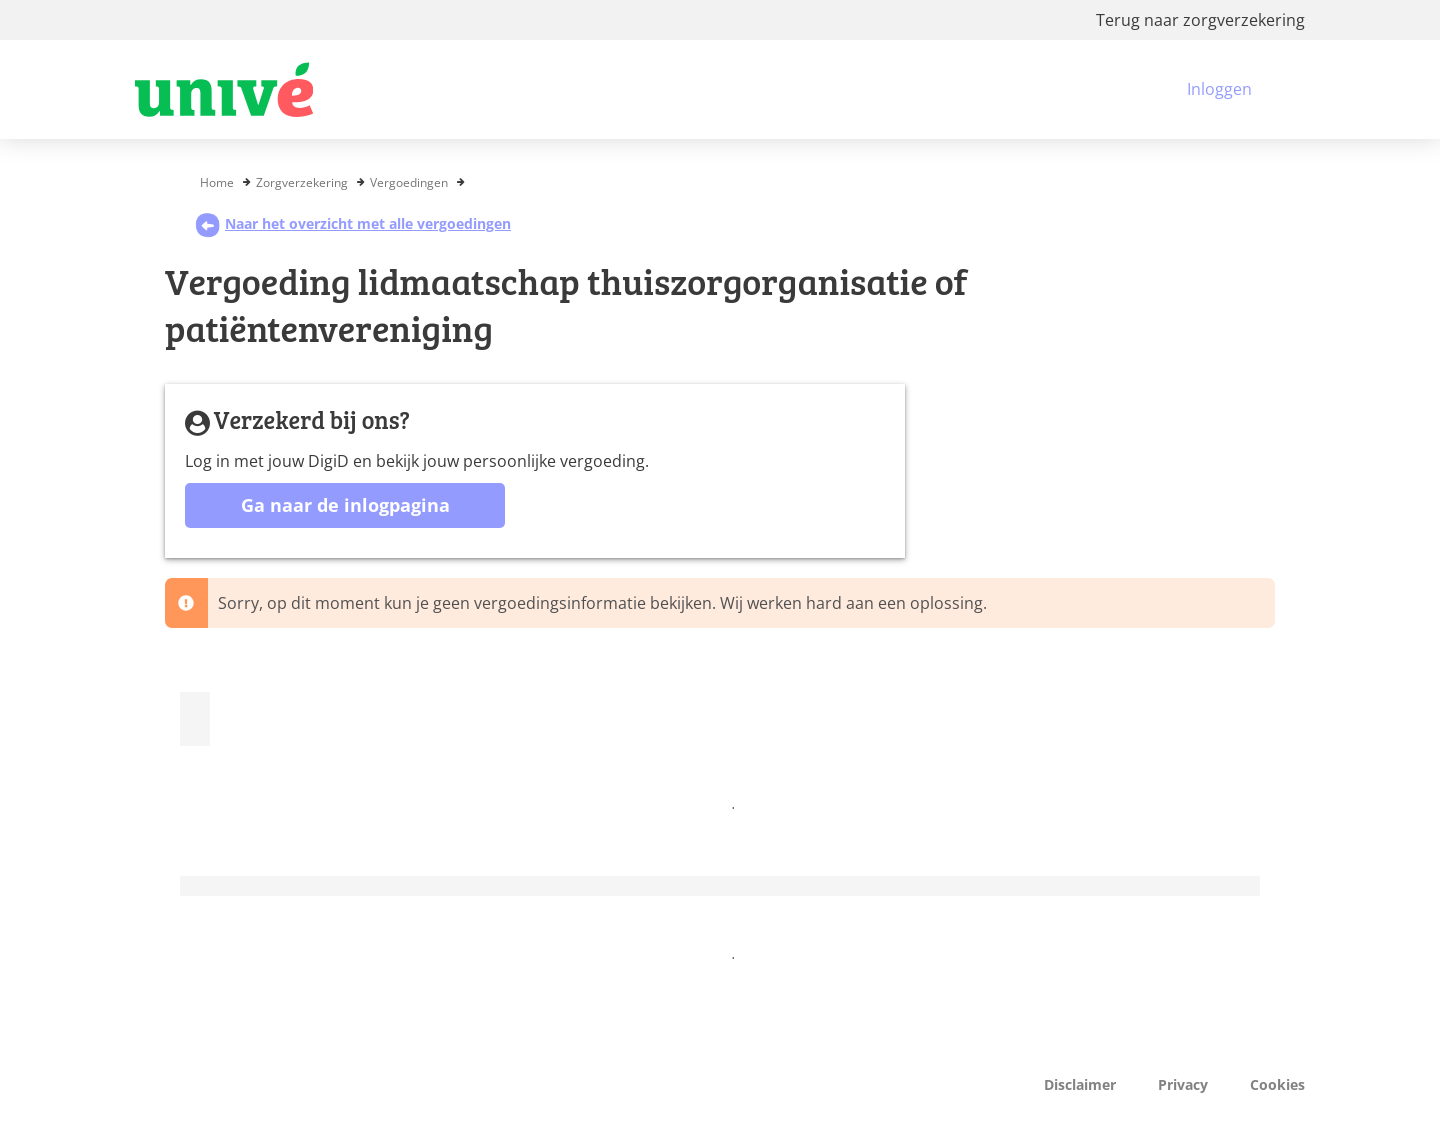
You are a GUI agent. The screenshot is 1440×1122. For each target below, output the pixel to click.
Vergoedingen (409, 182)
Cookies (1277, 1084)
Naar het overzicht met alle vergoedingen (353, 223)
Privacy (1183, 1084)
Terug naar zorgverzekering (1200, 20)
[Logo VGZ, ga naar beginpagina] (224, 90)
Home (217, 182)
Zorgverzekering (302, 182)
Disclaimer (1080, 1084)
